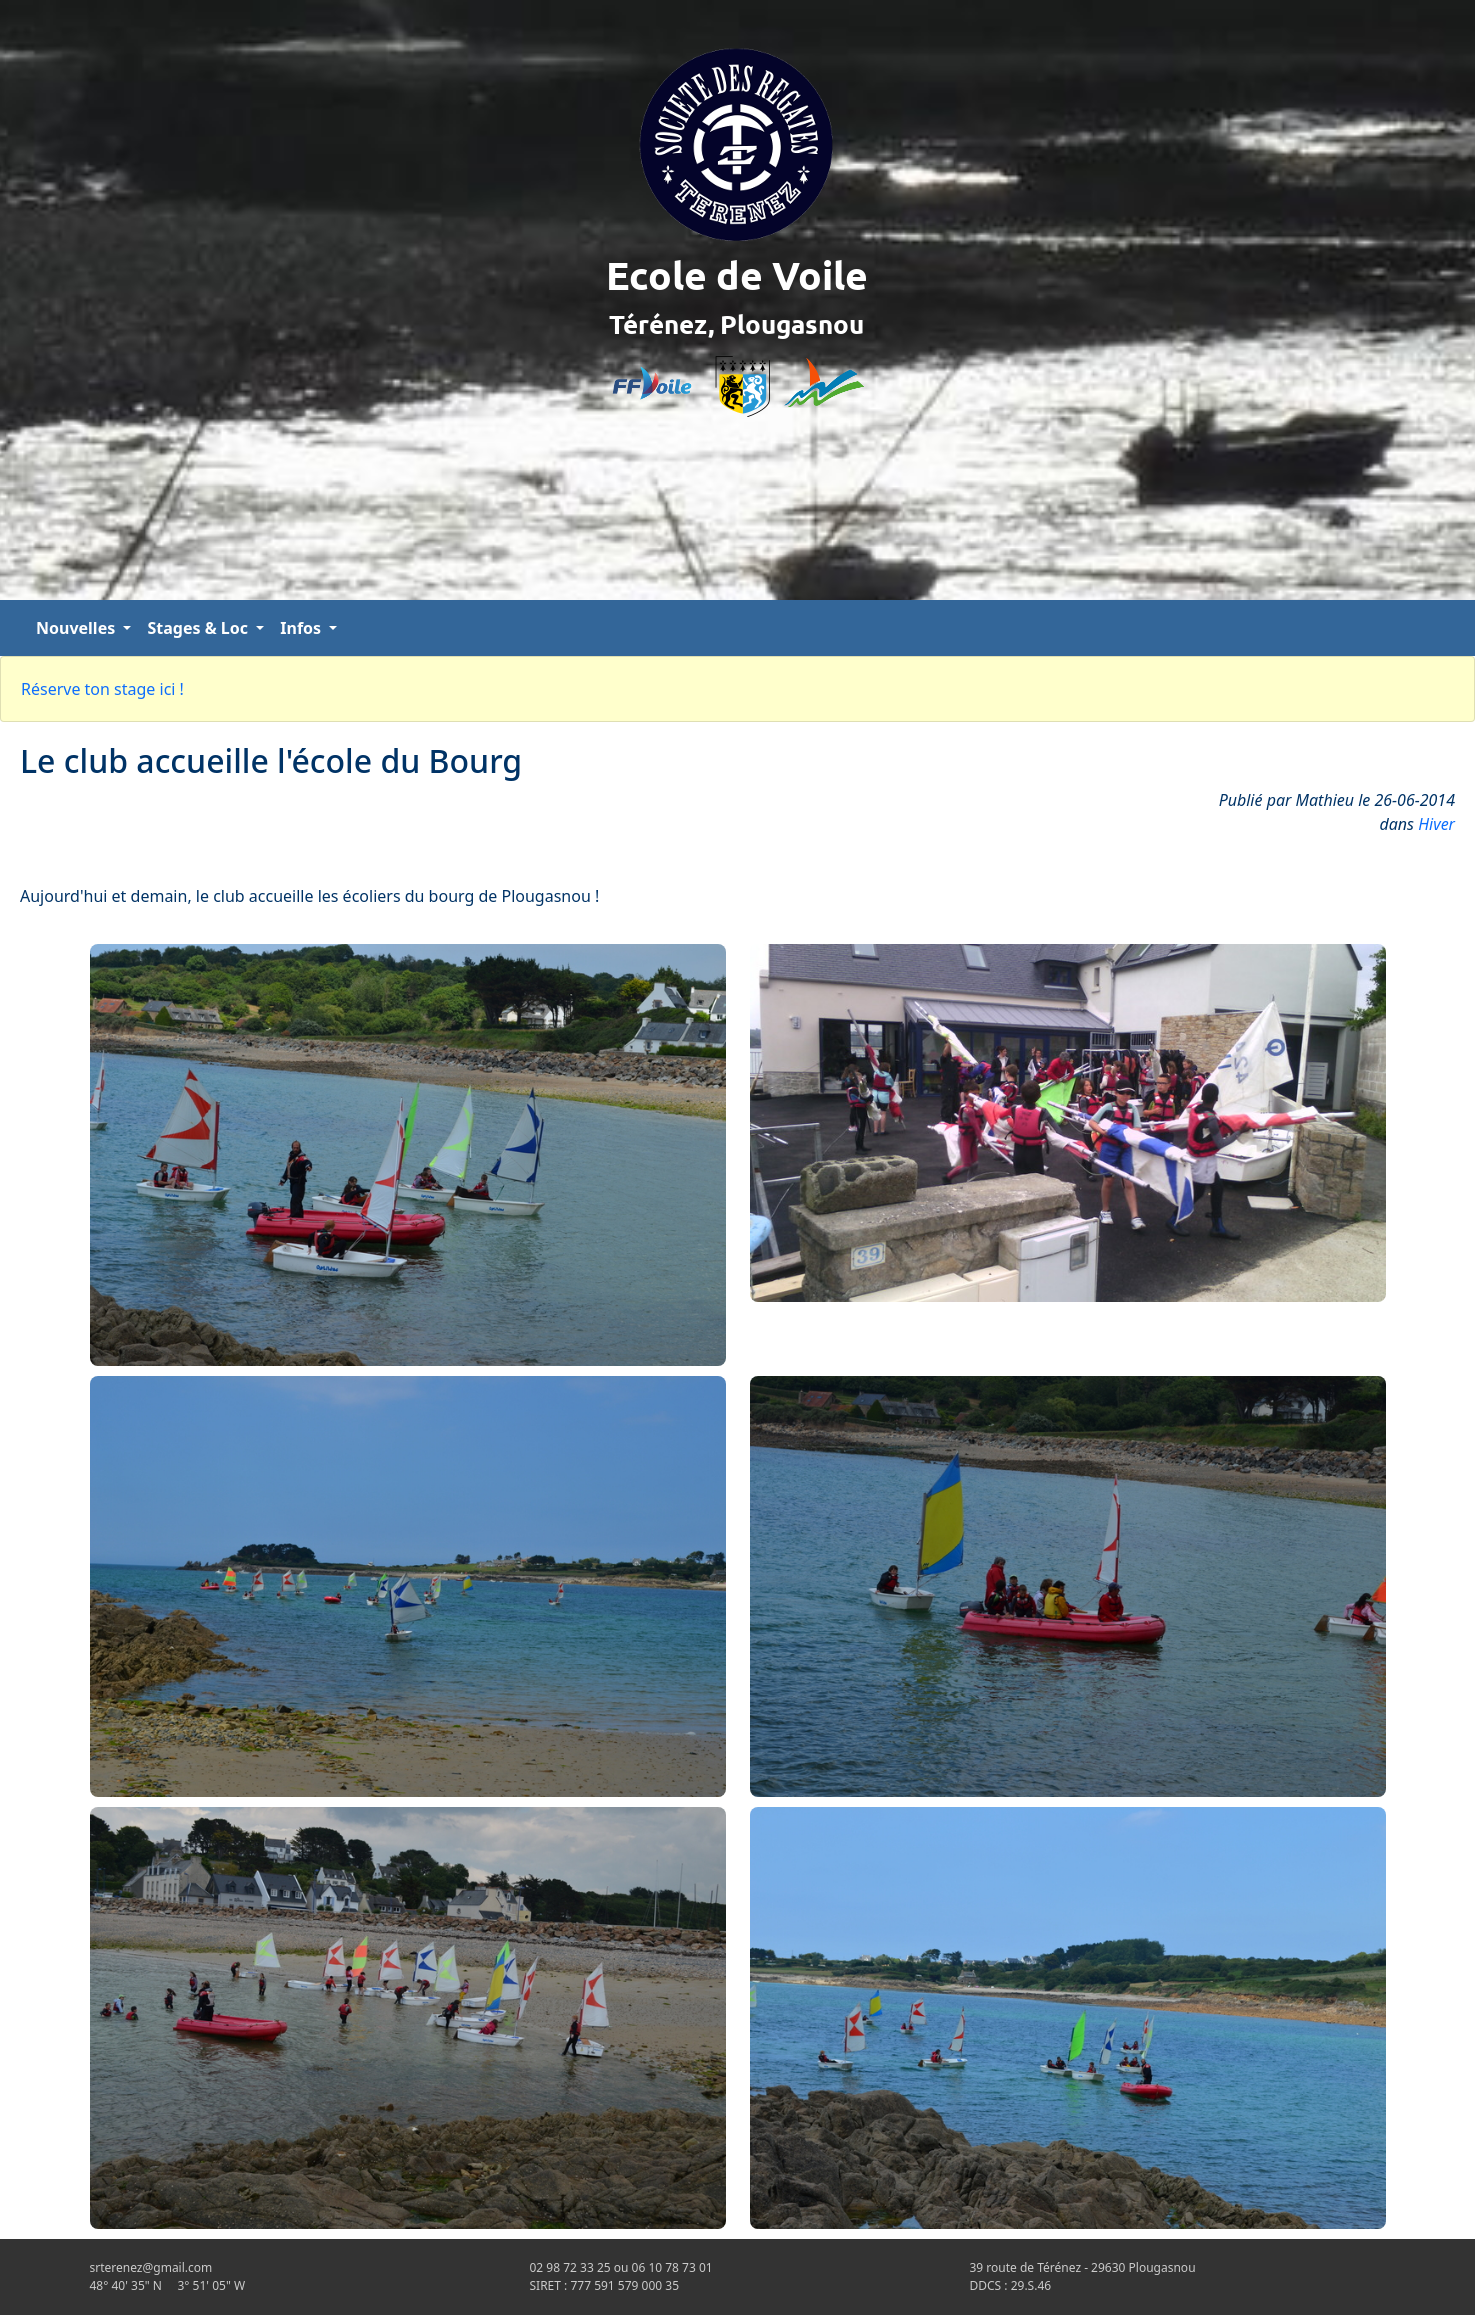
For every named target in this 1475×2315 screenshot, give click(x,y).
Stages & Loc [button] (199, 628)
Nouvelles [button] (77, 628)
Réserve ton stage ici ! (102, 689)
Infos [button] (302, 628)
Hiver (1436, 824)
